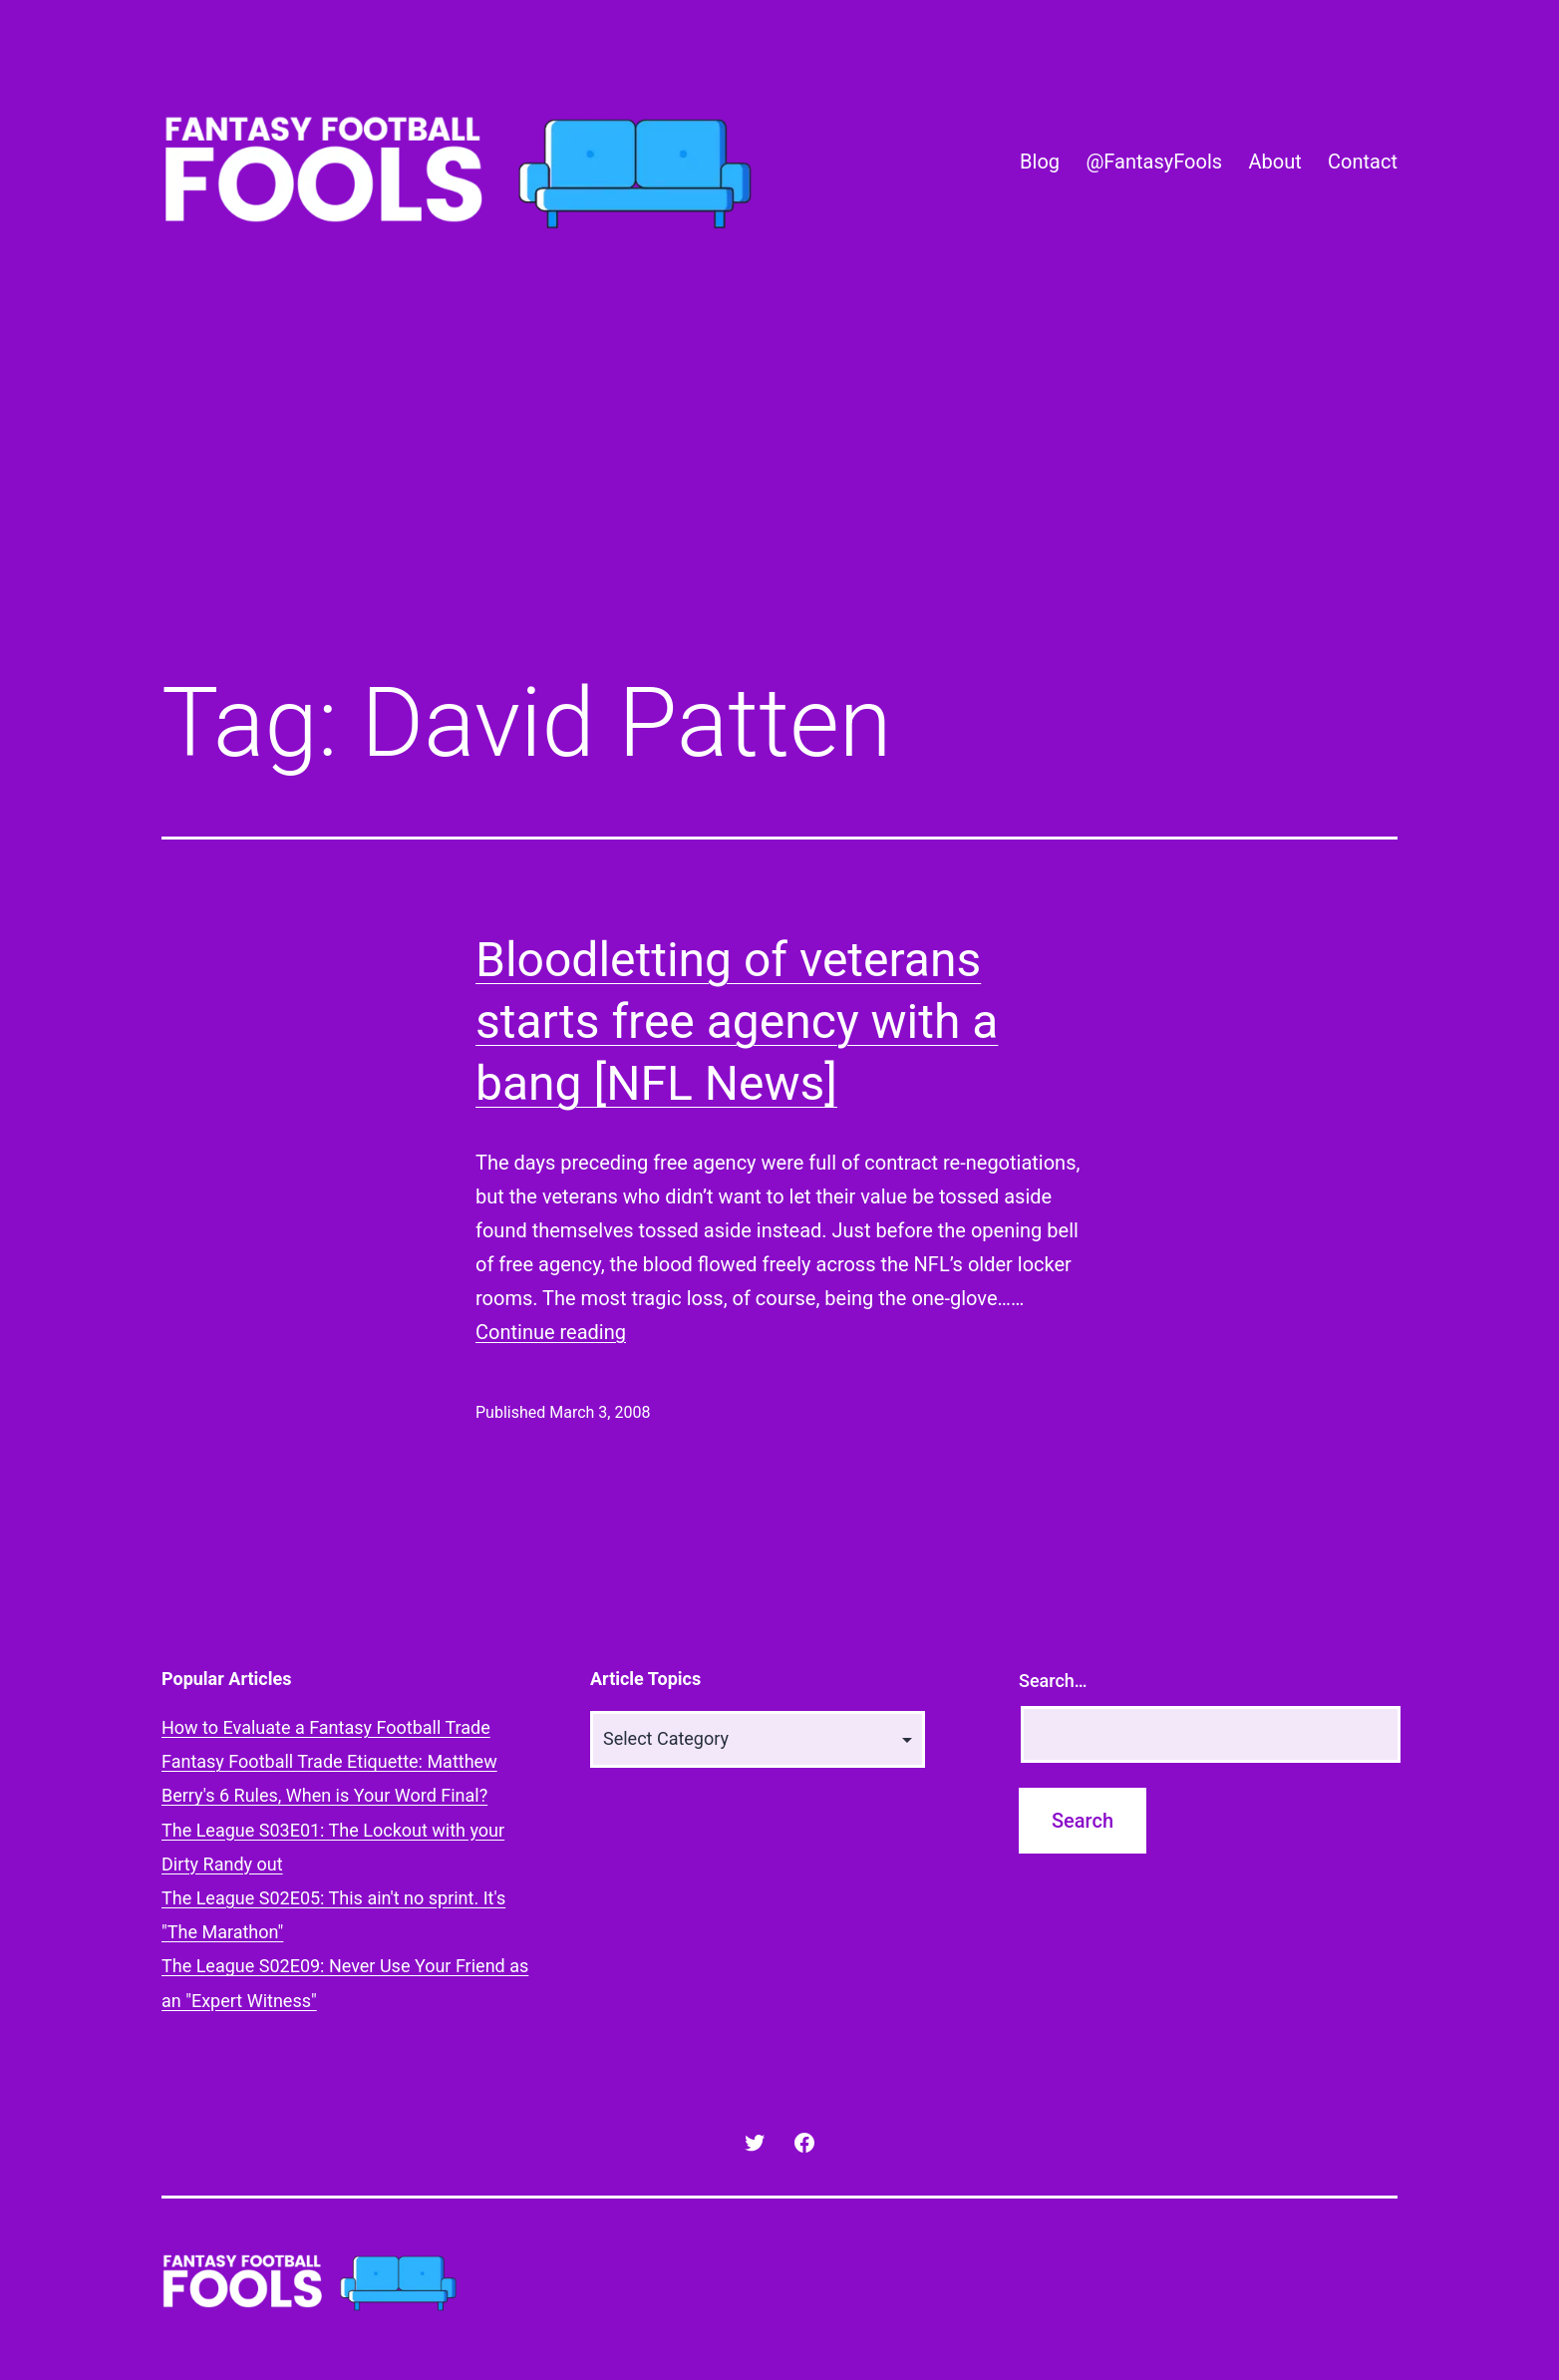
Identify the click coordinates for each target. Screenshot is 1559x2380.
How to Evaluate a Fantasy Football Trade (325, 1727)
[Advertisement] (779, 491)
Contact (1363, 161)
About (1274, 161)
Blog (1040, 161)
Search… (1053, 1680)
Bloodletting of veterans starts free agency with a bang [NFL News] (736, 1022)
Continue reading (550, 1332)
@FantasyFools (1154, 161)
